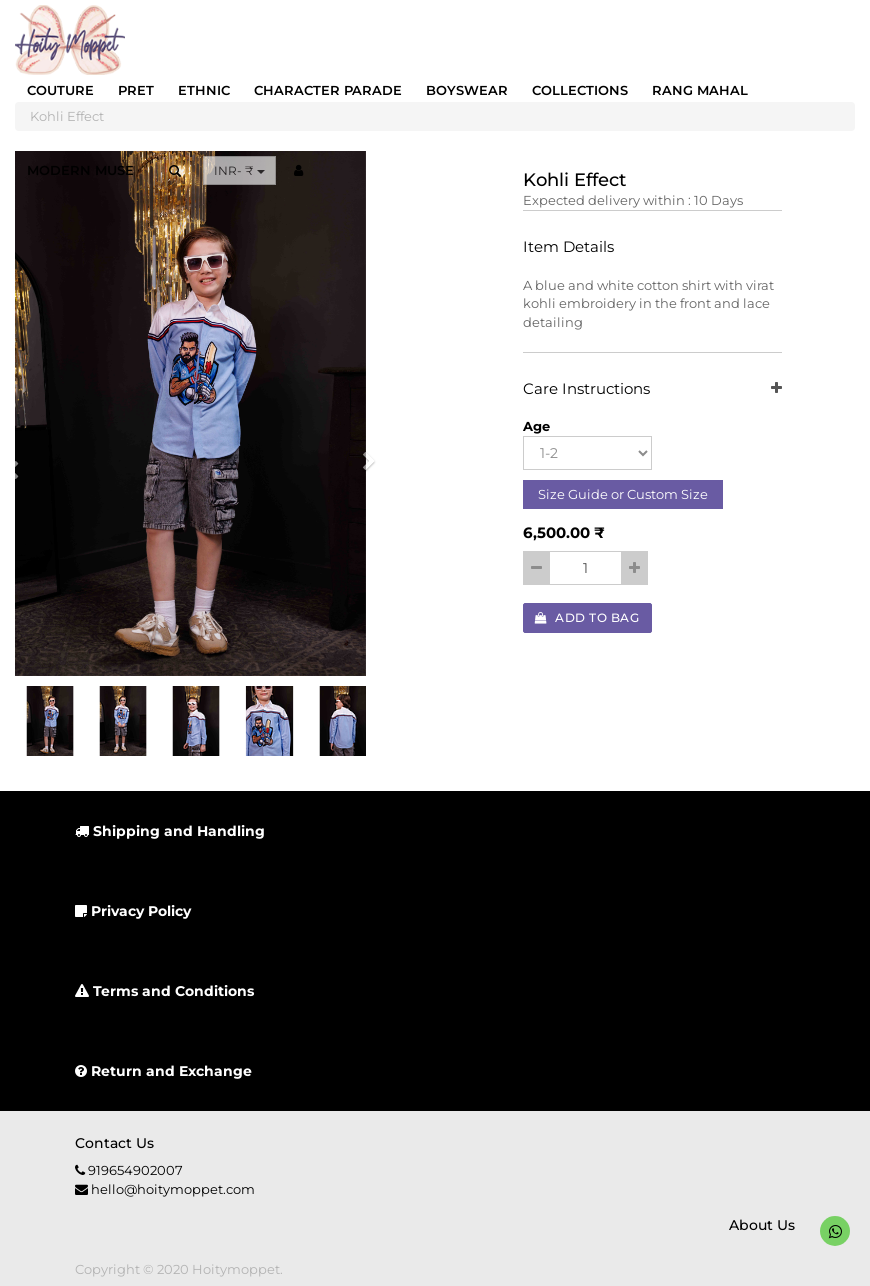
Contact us (114, 1143)
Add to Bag (587, 617)
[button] (362, 467)
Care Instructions (653, 389)
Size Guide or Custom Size (623, 494)
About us (762, 1225)
